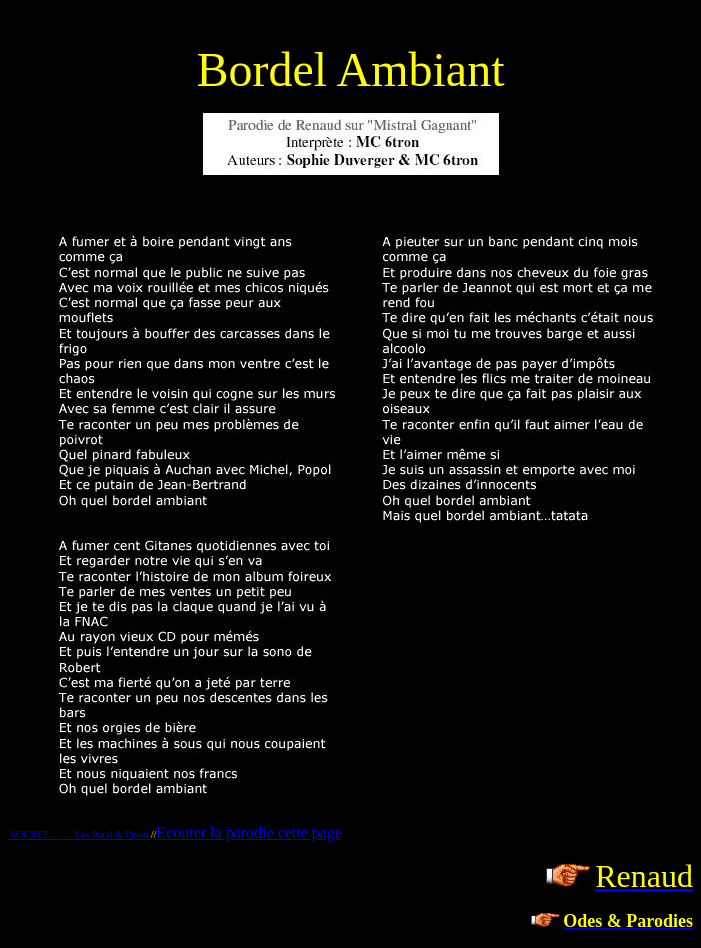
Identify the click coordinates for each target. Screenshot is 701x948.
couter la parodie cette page (254, 832)
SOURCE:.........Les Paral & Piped (79, 834)
